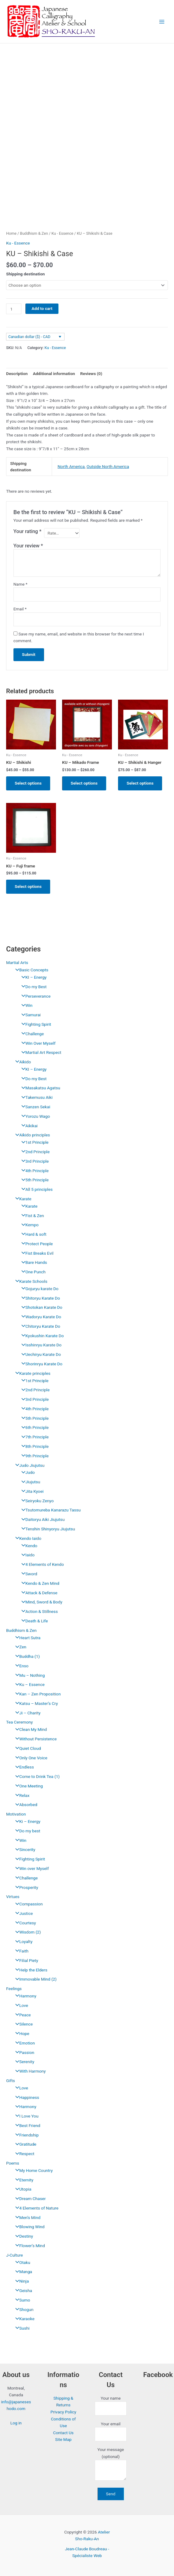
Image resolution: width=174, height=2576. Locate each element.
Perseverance (34, 996)
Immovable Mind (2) (34, 1979)
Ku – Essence (28, 1684)
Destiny (22, 2236)
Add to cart (41, 308)
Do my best (26, 1830)
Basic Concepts (30, 969)
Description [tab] (17, 373)
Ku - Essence (62, 233)
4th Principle (33, 1170)
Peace (21, 2014)
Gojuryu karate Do (38, 1288)
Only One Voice (29, 1757)
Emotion (23, 2043)
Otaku (21, 2262)
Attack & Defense (37, 1592)
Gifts (10, 2080)
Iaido (26, 1554)
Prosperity (25, 1887)
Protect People (35, 1243)
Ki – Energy (26, 1821)
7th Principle (33, 1436)
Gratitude (24, 2144)
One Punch (32, 1271)
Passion (23, 2052)
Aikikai (28, 1125)
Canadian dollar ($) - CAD (29, 337)
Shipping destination (25, 273)
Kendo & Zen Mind (38, 1583)
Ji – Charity (26, 1712)
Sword (27, 1573)
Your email (111, 2431)
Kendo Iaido (26, 1538)
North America (71, 466)
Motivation (16, 1814)
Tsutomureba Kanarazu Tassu (49, 1509)
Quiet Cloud (26, 1748)
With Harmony (29, 2071)
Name (20, 584)
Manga (22, 2271)
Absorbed (24, 1804)
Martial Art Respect (39, 1052)
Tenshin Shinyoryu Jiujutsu (46, 1528)
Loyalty (22, 1941)
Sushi (21, 2328)
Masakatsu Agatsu (39, 1087)
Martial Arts (17, 962)
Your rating (27, 531)
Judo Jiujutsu (28, 1465)
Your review (28, 546)
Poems (12, 2163)
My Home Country (32, 2170)
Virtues (12, 1896)
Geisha (22, 2290)
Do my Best (32, 986)
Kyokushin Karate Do (41, 1335)
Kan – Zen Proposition (36, 1693)
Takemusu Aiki (35, 1097)
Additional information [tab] (54, 373)
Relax (20, 1795)
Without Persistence (34, 1738)
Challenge (31, 1033)
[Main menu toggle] (162, 22)
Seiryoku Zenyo (36, 1500)
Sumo (21, 2300)
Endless (23, 1767)
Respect (23, 2153)
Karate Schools (29, 1281)
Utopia (21, 2189)
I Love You (25, 2116)
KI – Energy (32, 977)
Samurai (29, 1014)
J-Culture (14, 2255)
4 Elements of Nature (35, 2208)
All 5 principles (35, 1189)
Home (11, 233)
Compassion (27, 1903)
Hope (20, 2033)
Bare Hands (32, 1262)
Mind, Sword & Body (40, 1601)
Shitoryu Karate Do (39, 1298)
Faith (20, 1951)
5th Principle (33, 1179)
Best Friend (26, 2125)
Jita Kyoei (30, 1491)
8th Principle (33, 1446)
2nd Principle (34, 1151)
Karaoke (23, 2318)
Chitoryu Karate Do (39, 1326)
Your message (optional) (111, 2464)
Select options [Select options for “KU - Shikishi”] (28, 783)
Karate (21, 1198)
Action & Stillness (38, 1611)
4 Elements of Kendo (41, 1564)
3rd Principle (33, 1161)
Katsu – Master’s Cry (35, 1703)
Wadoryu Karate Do (39, 1316)
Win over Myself (30, 1868)
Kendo (27, 1545)
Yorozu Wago (34, 1116)
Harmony (24, 1995)
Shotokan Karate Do (40, 1307)
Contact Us (63, 2432)
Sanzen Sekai (34, 1106)
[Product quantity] (13, 309)
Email (20, 608)
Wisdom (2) (26, 1932)
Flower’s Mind (28, 2245)
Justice (22, 1913)
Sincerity (23, 1849)
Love (20, 2005)
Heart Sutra (26, 1637)
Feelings (14, 1988)
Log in (16, 2422)
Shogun (22, 2309)
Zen (19, 1646)
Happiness (25, 2097)
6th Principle (33, 1427)
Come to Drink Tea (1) (36, 1776)
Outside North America (108, 466)
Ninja (20, 2281)
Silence (22, 2024)
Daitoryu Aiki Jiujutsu (41, 1519)
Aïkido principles (31, 1134)
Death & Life (33, 1620)
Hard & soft (32, 1234)
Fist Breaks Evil (36, 1253)
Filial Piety (25, 1960)
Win (25, 1005)
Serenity (23, 2061)
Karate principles (31, 1373)
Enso (20, 1665)
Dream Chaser (29, 2198)
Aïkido (21, 1061)
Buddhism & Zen (21, 1630)
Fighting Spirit (34, 1024)
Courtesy (24, 1922)
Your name (111, 2406)
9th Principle (33, 1455)
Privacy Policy (63, 2411)
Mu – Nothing (28, 1675)
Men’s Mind (26, 2217)
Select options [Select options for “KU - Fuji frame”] (28, 886)
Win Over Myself (36, 1043)
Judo (26, 1472)
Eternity (22, 2179)
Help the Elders (29, 1969)
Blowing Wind (28, 2226)
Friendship (25, 2135)
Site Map (63, 2439)
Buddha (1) (26, 1656)
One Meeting (27, 1785)
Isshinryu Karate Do (39, 1344)
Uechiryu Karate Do (39, 1354)
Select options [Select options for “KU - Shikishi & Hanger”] (140, 783)
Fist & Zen (31, 1215)
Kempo (28, 1224)
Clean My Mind (29, 1729)
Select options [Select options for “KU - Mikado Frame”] (84, 783)
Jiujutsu (29, 1481)
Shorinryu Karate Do (40, 1363)
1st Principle (33, 1142)
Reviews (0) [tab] (91, 373)
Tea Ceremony (19, 1722)
